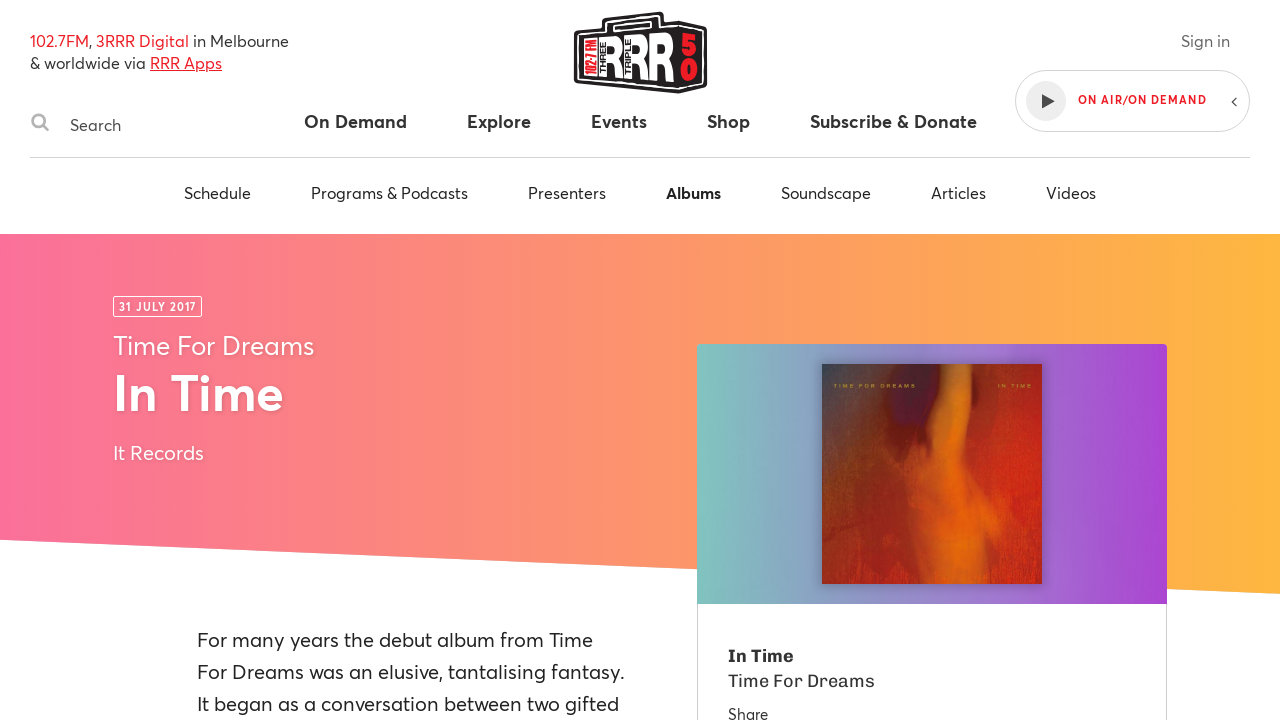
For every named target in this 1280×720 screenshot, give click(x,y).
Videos (1071, 192)
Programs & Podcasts (389, 192)
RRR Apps (186, 62)
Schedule (217, 192)
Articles (958, 192)
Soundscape (826, 192)
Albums (693, 192)
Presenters (567, 192)
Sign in (1205, 40)
